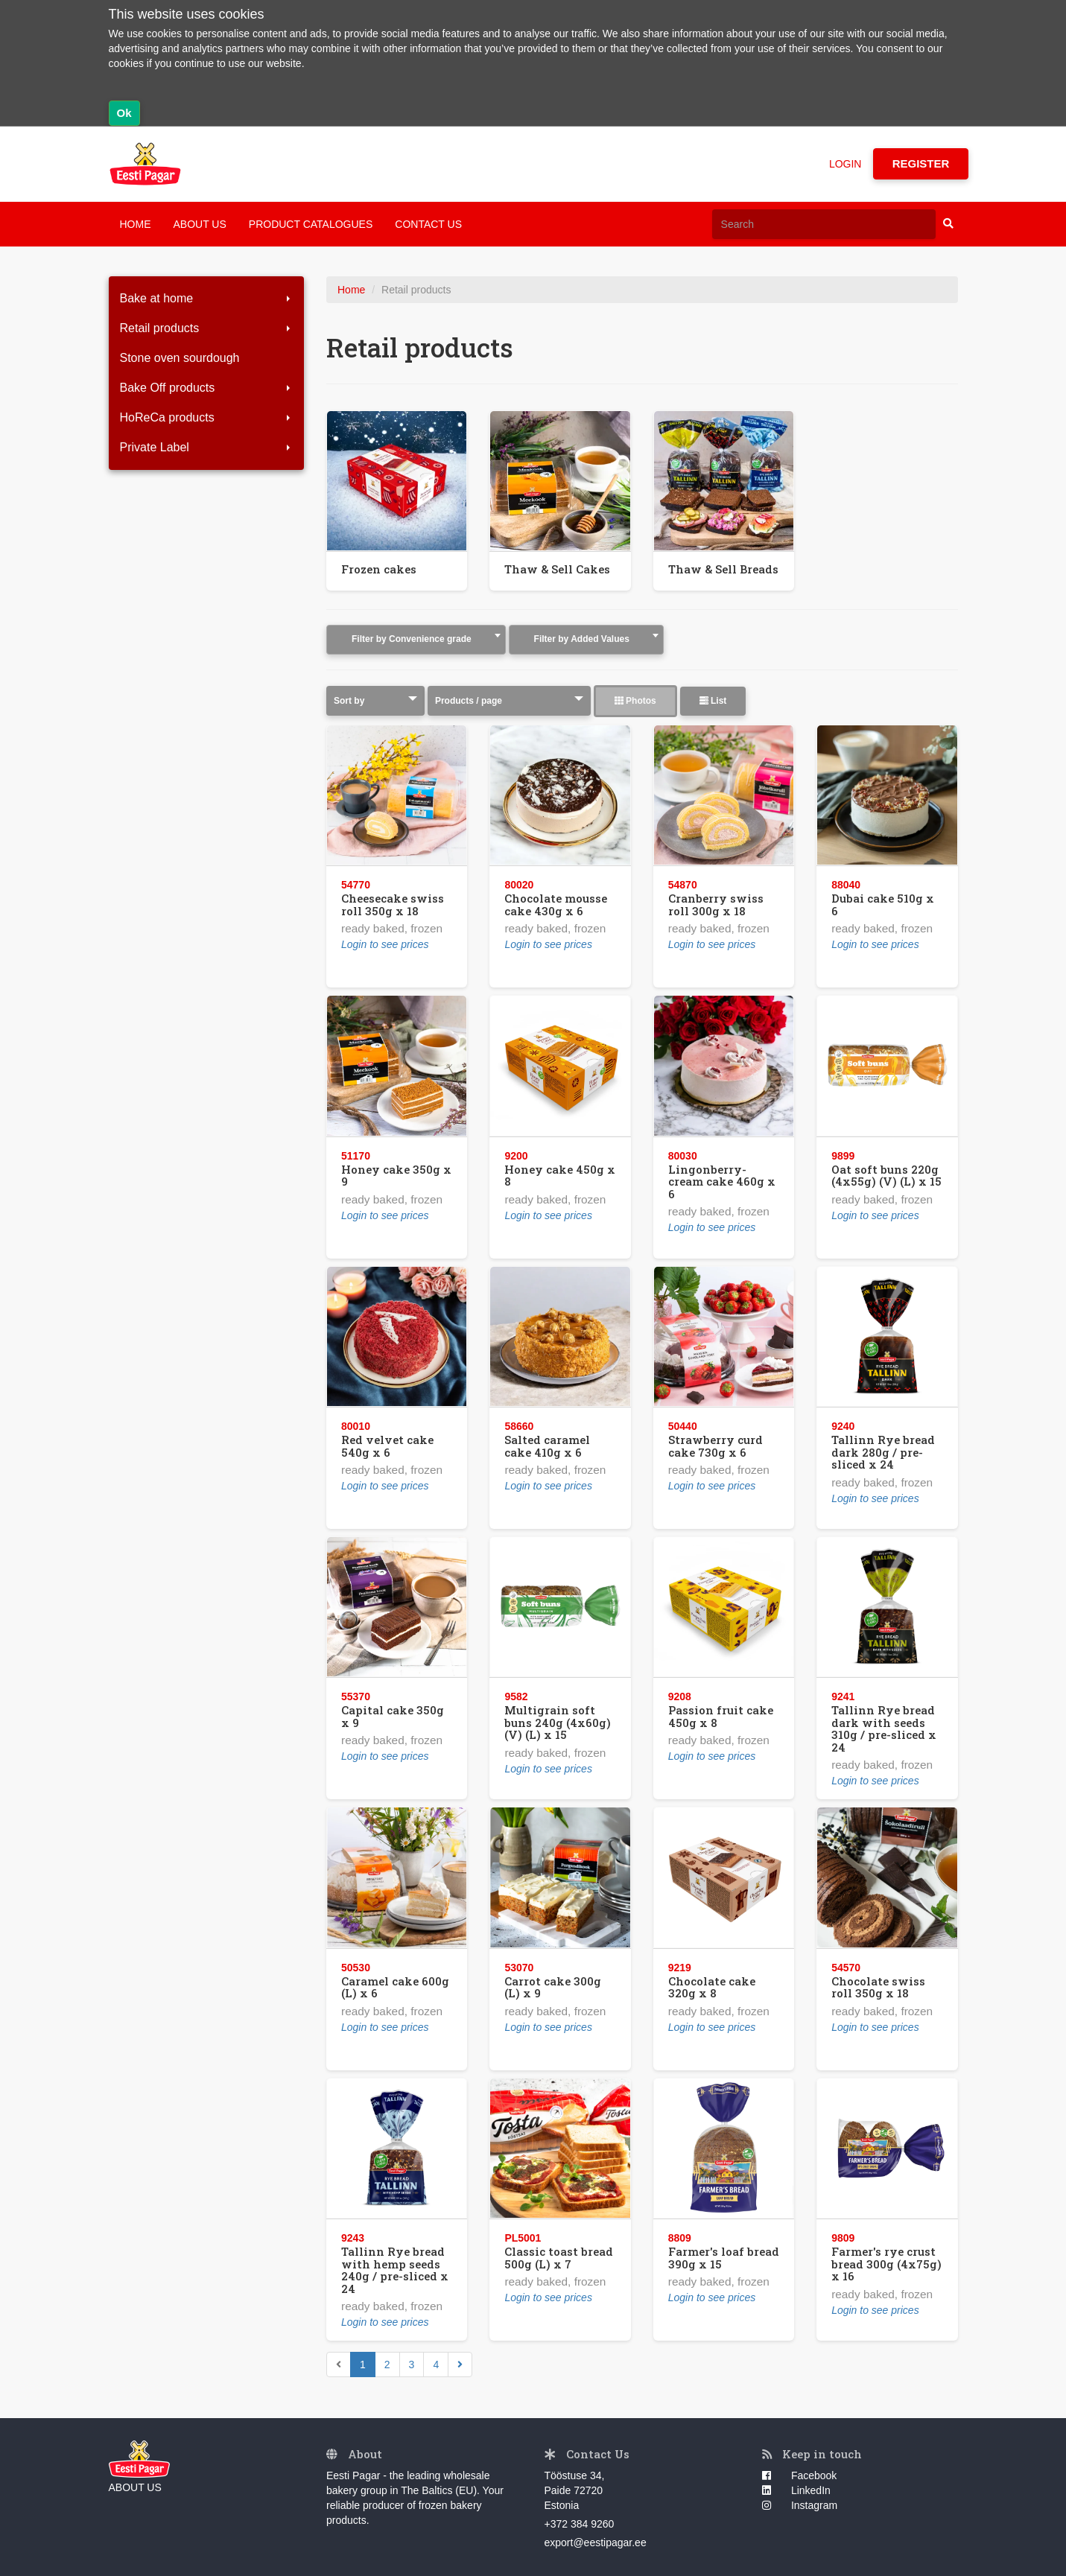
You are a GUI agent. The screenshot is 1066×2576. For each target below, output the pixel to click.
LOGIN (845, 164)
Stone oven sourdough (180, 358)
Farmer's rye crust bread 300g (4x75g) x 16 (886, 2263)
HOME (135, 224)
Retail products (207, 328)
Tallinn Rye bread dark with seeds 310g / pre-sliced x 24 (883, 1728)
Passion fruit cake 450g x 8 (720, 1716)
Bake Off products (207, 387)
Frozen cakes (378, 569)
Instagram (799, 2505)
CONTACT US (428, 224)
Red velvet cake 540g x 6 (387, 1446)
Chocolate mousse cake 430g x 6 (555, 904)
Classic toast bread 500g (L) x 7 (558, 2257)
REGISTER (921, 163)
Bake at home (207, 298)
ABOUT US (200, 224)
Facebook (799, 2475)
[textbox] (416, 639)
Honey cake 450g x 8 (559, 1175)
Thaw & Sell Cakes (557, 569)
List (713, 701)
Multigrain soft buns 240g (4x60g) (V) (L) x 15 (557, 1722)
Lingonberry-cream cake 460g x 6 (721, 1181)
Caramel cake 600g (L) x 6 (395, 1987)
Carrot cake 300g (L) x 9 (552, 1987)
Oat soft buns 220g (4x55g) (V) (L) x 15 (886, 1175)
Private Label (207, 447)
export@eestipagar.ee (596, 2542)
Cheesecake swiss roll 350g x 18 (392, 904)
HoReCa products (207, 417)
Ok (124, 112)
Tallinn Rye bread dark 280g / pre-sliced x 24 (883, 1452)
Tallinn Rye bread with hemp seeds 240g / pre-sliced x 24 (394, 2270)
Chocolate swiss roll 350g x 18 (878, 1987)
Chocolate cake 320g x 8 (711, 1987)
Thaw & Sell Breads (723, 569)
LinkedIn (796, 2490)
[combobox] (416, 640)
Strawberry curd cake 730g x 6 (715, 1446)
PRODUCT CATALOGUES (310, 224)
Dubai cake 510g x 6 (882, 904)
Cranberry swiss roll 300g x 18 (716, 904)
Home (351, 290)
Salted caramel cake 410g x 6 (547, 1446)
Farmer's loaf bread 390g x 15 (723, 2257)
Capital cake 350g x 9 (392, 1716)
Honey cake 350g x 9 (396, 1175)
